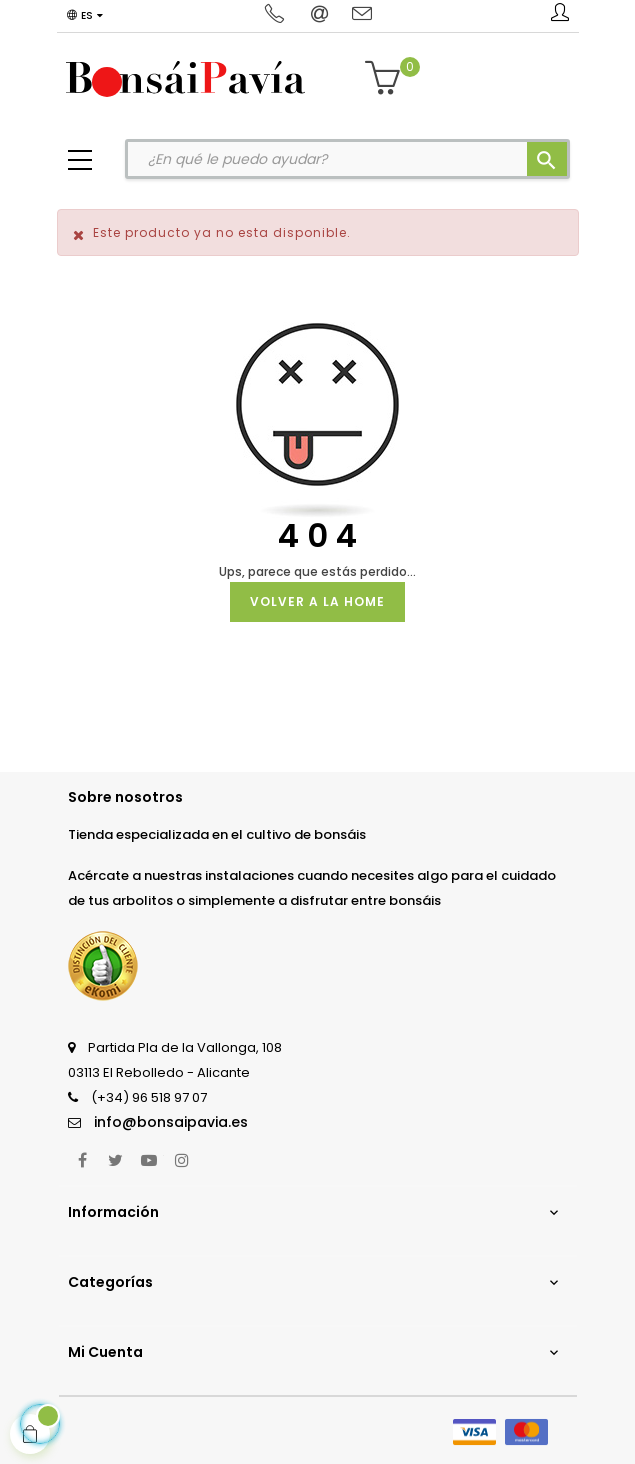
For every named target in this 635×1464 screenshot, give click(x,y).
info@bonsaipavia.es (171, 1122)
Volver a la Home (317, 601)
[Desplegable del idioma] (85, 16)
